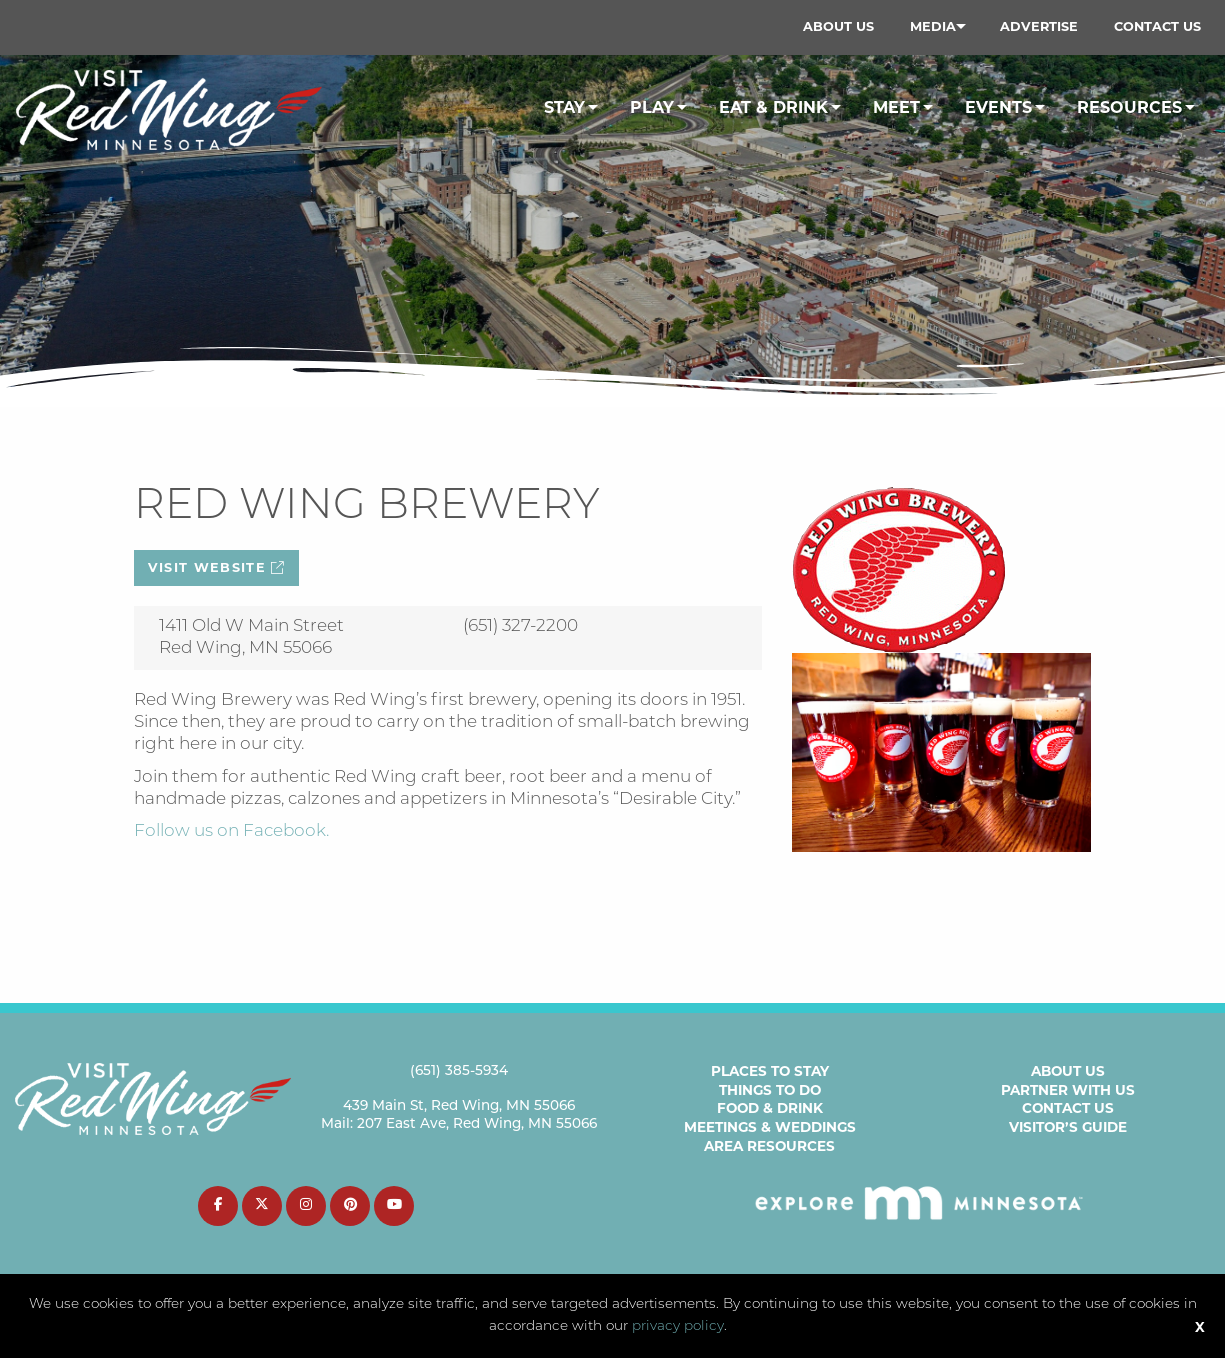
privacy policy (678, 1326)
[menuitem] (838, 27)
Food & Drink (770, 1108)
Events (998, 107)
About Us (838, 26)
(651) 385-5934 (459, 1071)
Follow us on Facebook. (231, 831)
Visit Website (217, 567)
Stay (564, 107)
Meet (896, 107)
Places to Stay (770, 1071)
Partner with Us (1068, 1090)
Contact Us (1157, 26)
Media (933, 26)
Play (652, 107)
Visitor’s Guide (1068, 1127)
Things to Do (770, 1090)
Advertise (1039, 26)
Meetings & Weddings (770, 1127)
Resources (1129, 107)
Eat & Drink (773, 107)
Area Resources (769, 1146)
